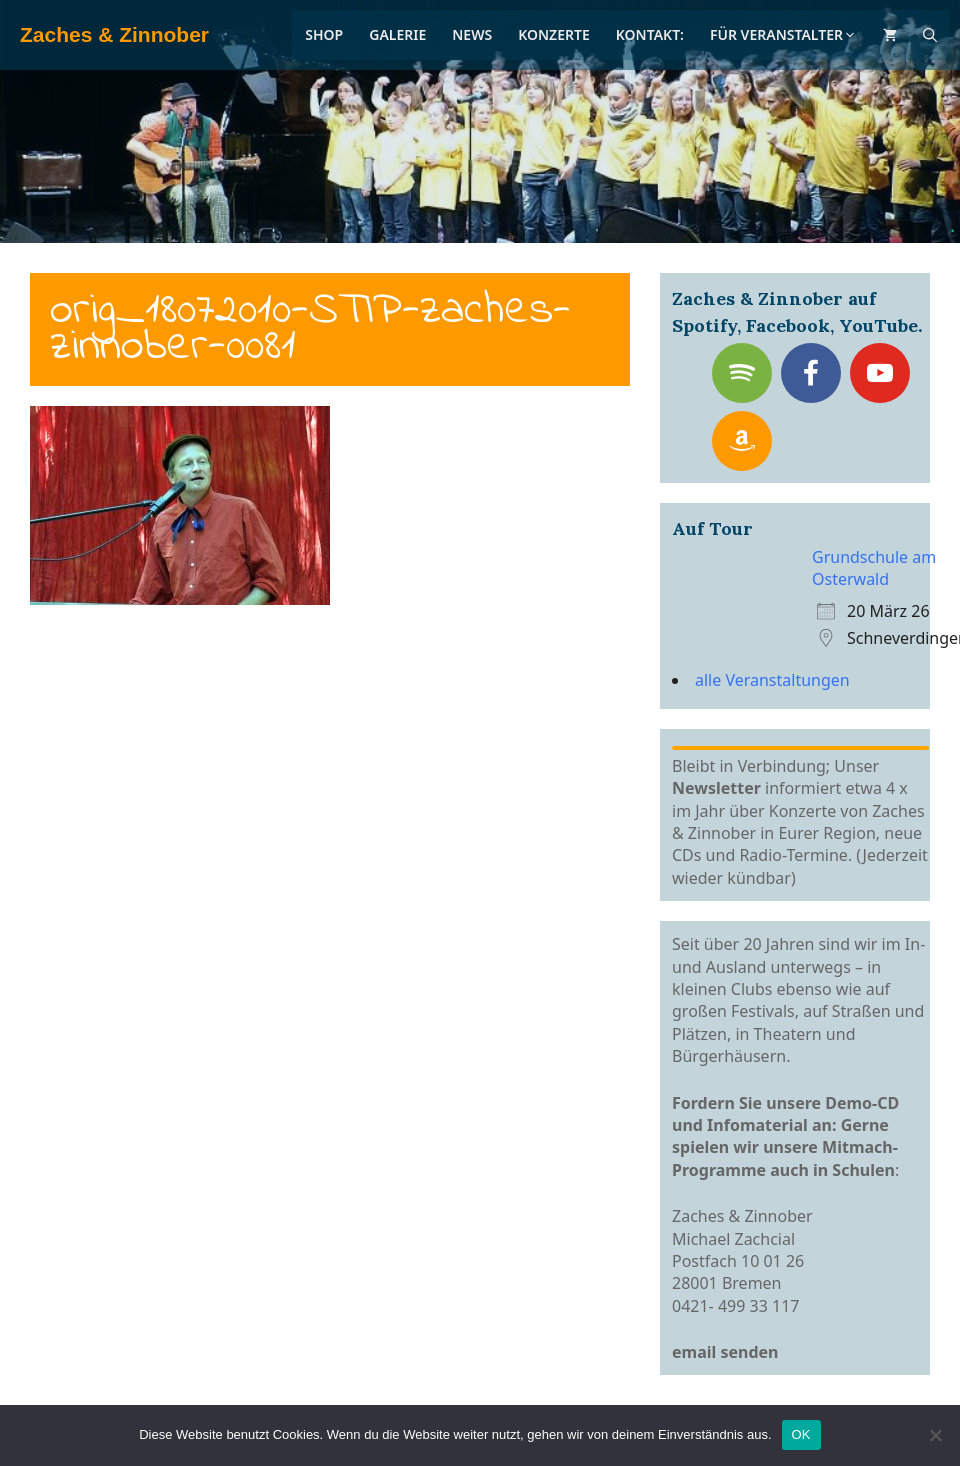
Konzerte (554, 34)
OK (801, 1434)
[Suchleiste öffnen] (930, 35)
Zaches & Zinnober (114, 34)
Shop (324, 34)
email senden (725, 1352)
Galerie (397, 34)
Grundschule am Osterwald (874, 568)
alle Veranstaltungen (772, 680)
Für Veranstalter (783, 34)
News (472, 34)
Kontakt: (650, 34)
